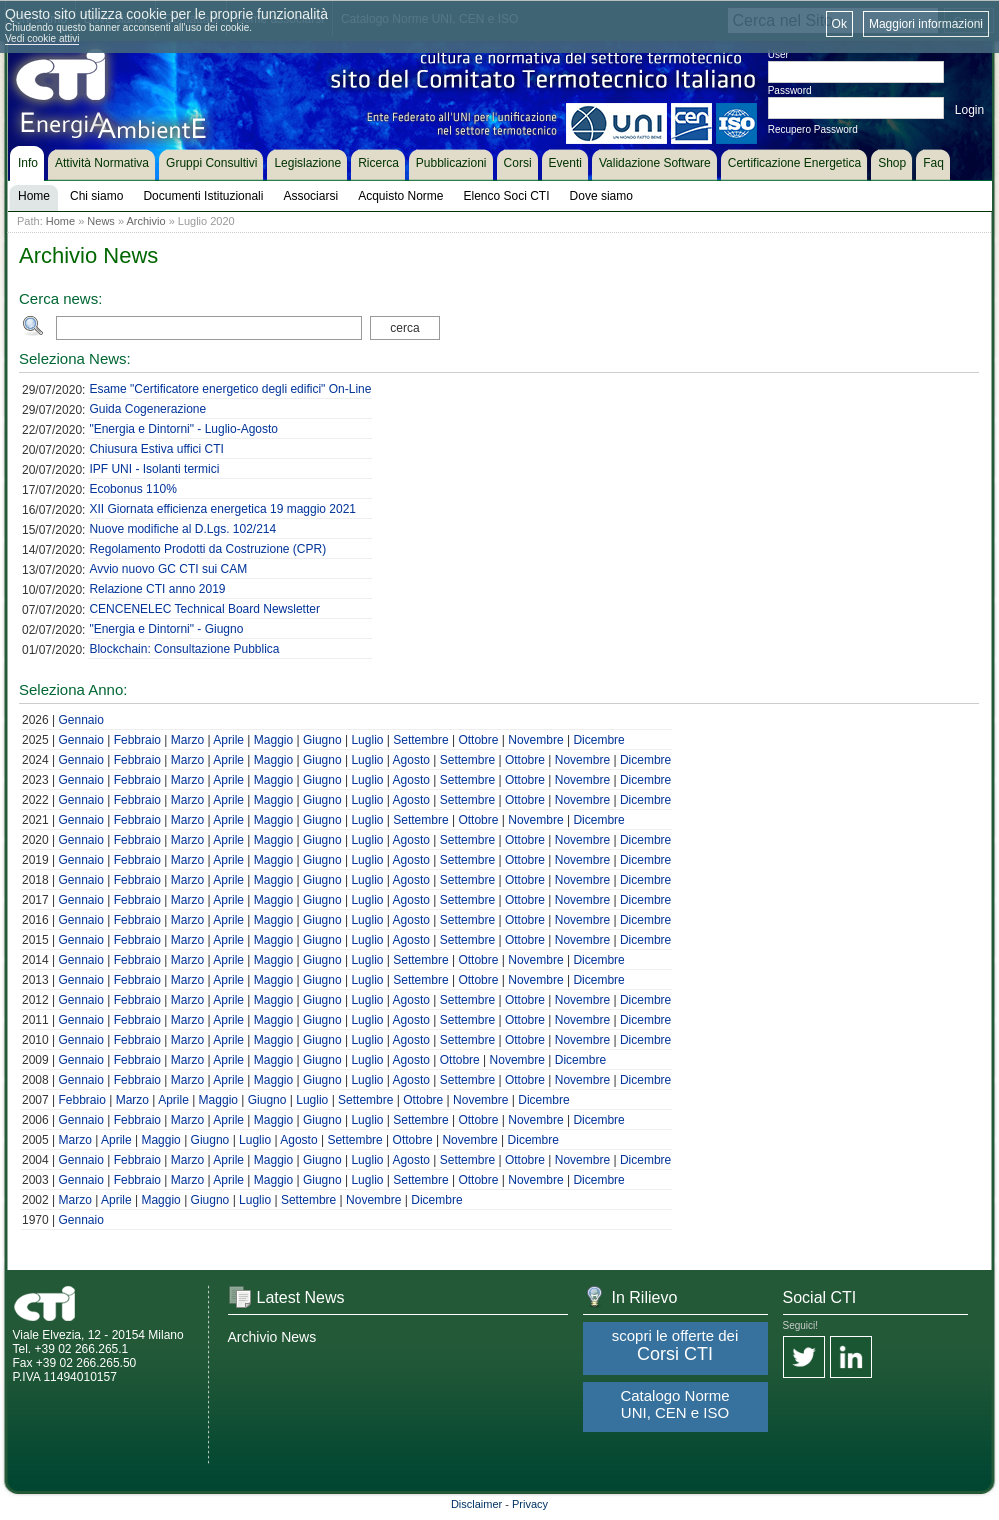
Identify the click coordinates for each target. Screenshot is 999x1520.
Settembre (420, 740)
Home (60, 221)
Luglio (367, 740)
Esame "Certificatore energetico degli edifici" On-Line (230, 389)
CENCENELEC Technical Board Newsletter (204, 609)
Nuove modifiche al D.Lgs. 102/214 (182, 529)
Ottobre (478, 740)
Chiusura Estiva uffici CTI (156, 449)
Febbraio (137, 740)
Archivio (145, 221)
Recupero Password (813, 129)
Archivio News (272, 1337)
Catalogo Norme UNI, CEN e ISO (674, 1404)
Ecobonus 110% (132, 489)
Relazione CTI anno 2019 (157, 589)
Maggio (273, 740)
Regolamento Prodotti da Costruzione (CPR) (207, 549)
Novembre (535, 740)
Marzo (187, 740)
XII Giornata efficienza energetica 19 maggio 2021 (222, 509)
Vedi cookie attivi (42, 38)
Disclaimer (476, 1504)
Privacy (530, 1504)
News (101, 221)
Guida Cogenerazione (147, 409)
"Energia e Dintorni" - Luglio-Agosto (183, 429)
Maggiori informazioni (926, 24)
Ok (839, 24)
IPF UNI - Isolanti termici (154, 469)
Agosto (411, 760)
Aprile (228, 740)
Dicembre (598, 740)
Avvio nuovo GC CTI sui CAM (168, 569)
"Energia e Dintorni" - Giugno (166, 629)
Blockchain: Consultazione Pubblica (184, 649)
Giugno (322, 740)
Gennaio (80, 720)
